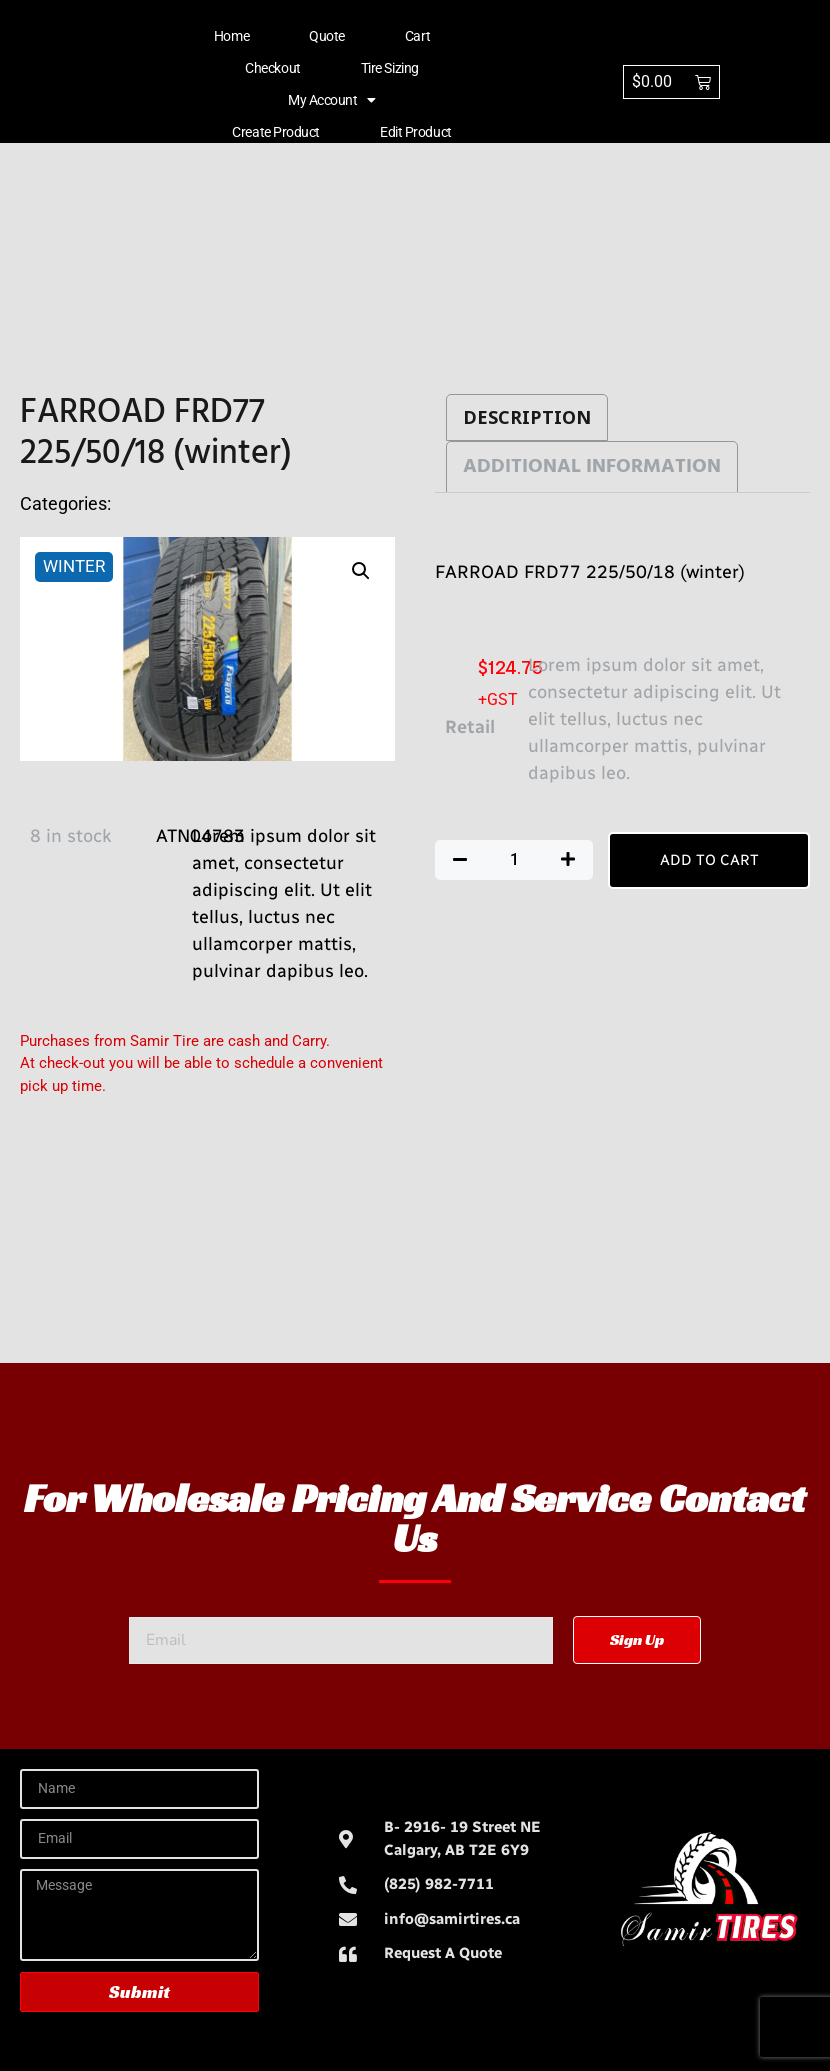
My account (332, 100)
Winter (360, 503)
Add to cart (709, 860)
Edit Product (416, 132)
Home (231, 36)
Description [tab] (527, 417)
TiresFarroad (275, 503)
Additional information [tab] (592, 467)
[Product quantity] (514, 860)
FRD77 (141, 503)
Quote (327, 36)
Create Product (276, 132)
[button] (361, 571)
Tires (196, 503)
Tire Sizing (390, 68)
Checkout (272, 68)
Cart (417, 36)
